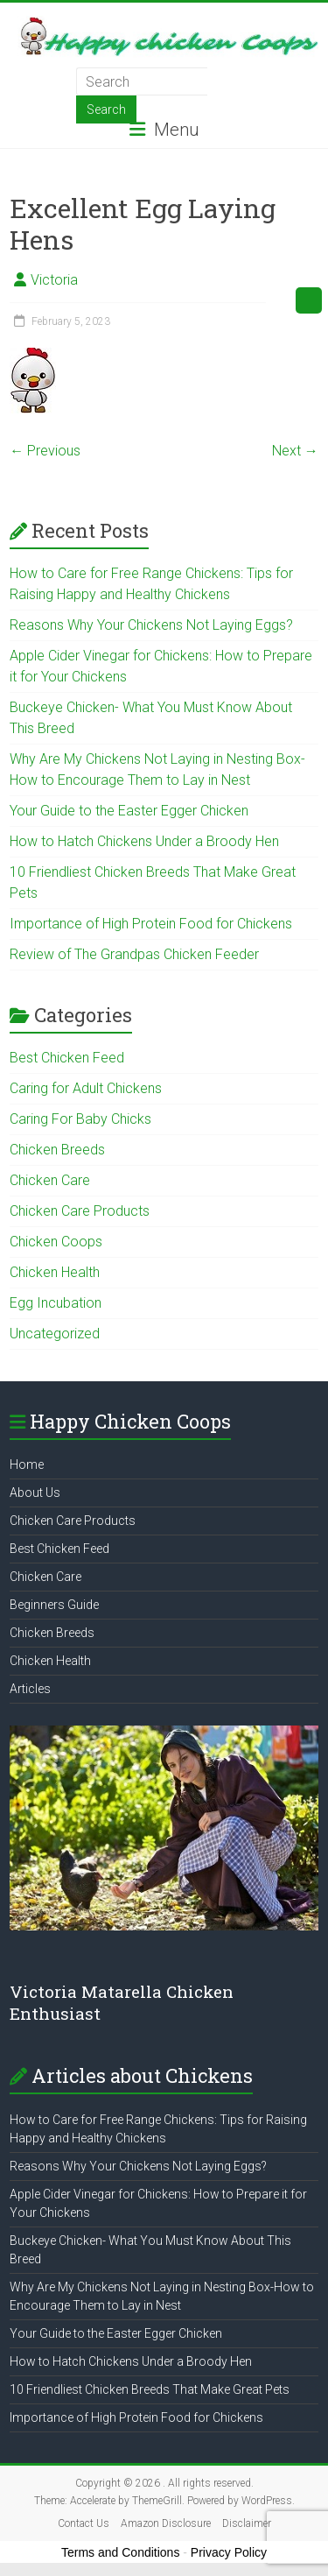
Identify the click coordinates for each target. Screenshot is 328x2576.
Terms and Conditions (120, 2552)
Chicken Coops (56, 1241)
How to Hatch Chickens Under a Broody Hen (144, 841)
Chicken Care (50, 1180)
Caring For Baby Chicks (80, 1119)
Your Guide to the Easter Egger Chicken (129, 810)
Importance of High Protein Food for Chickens (151, 923)
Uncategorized (55, 1333)
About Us (35, 1493)
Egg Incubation (55, 1303)
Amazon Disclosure (166, 2523)
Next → (295, 450)
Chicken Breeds (57, 1149)
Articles (30, 1689)
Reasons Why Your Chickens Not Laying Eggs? (151, 625)
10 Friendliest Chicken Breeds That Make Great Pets (150, 2389)
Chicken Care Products (80, 1211)
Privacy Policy (229, 2552)
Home (27, 1464)
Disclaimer (246, 2523)
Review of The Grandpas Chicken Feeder (134, 954)
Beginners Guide (54, 1605)
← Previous (45, 450)
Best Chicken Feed (67, 1057)
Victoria (54, 280)
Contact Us (83, 2523)
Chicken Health (55, 1272)
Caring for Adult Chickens (86, 1088)
